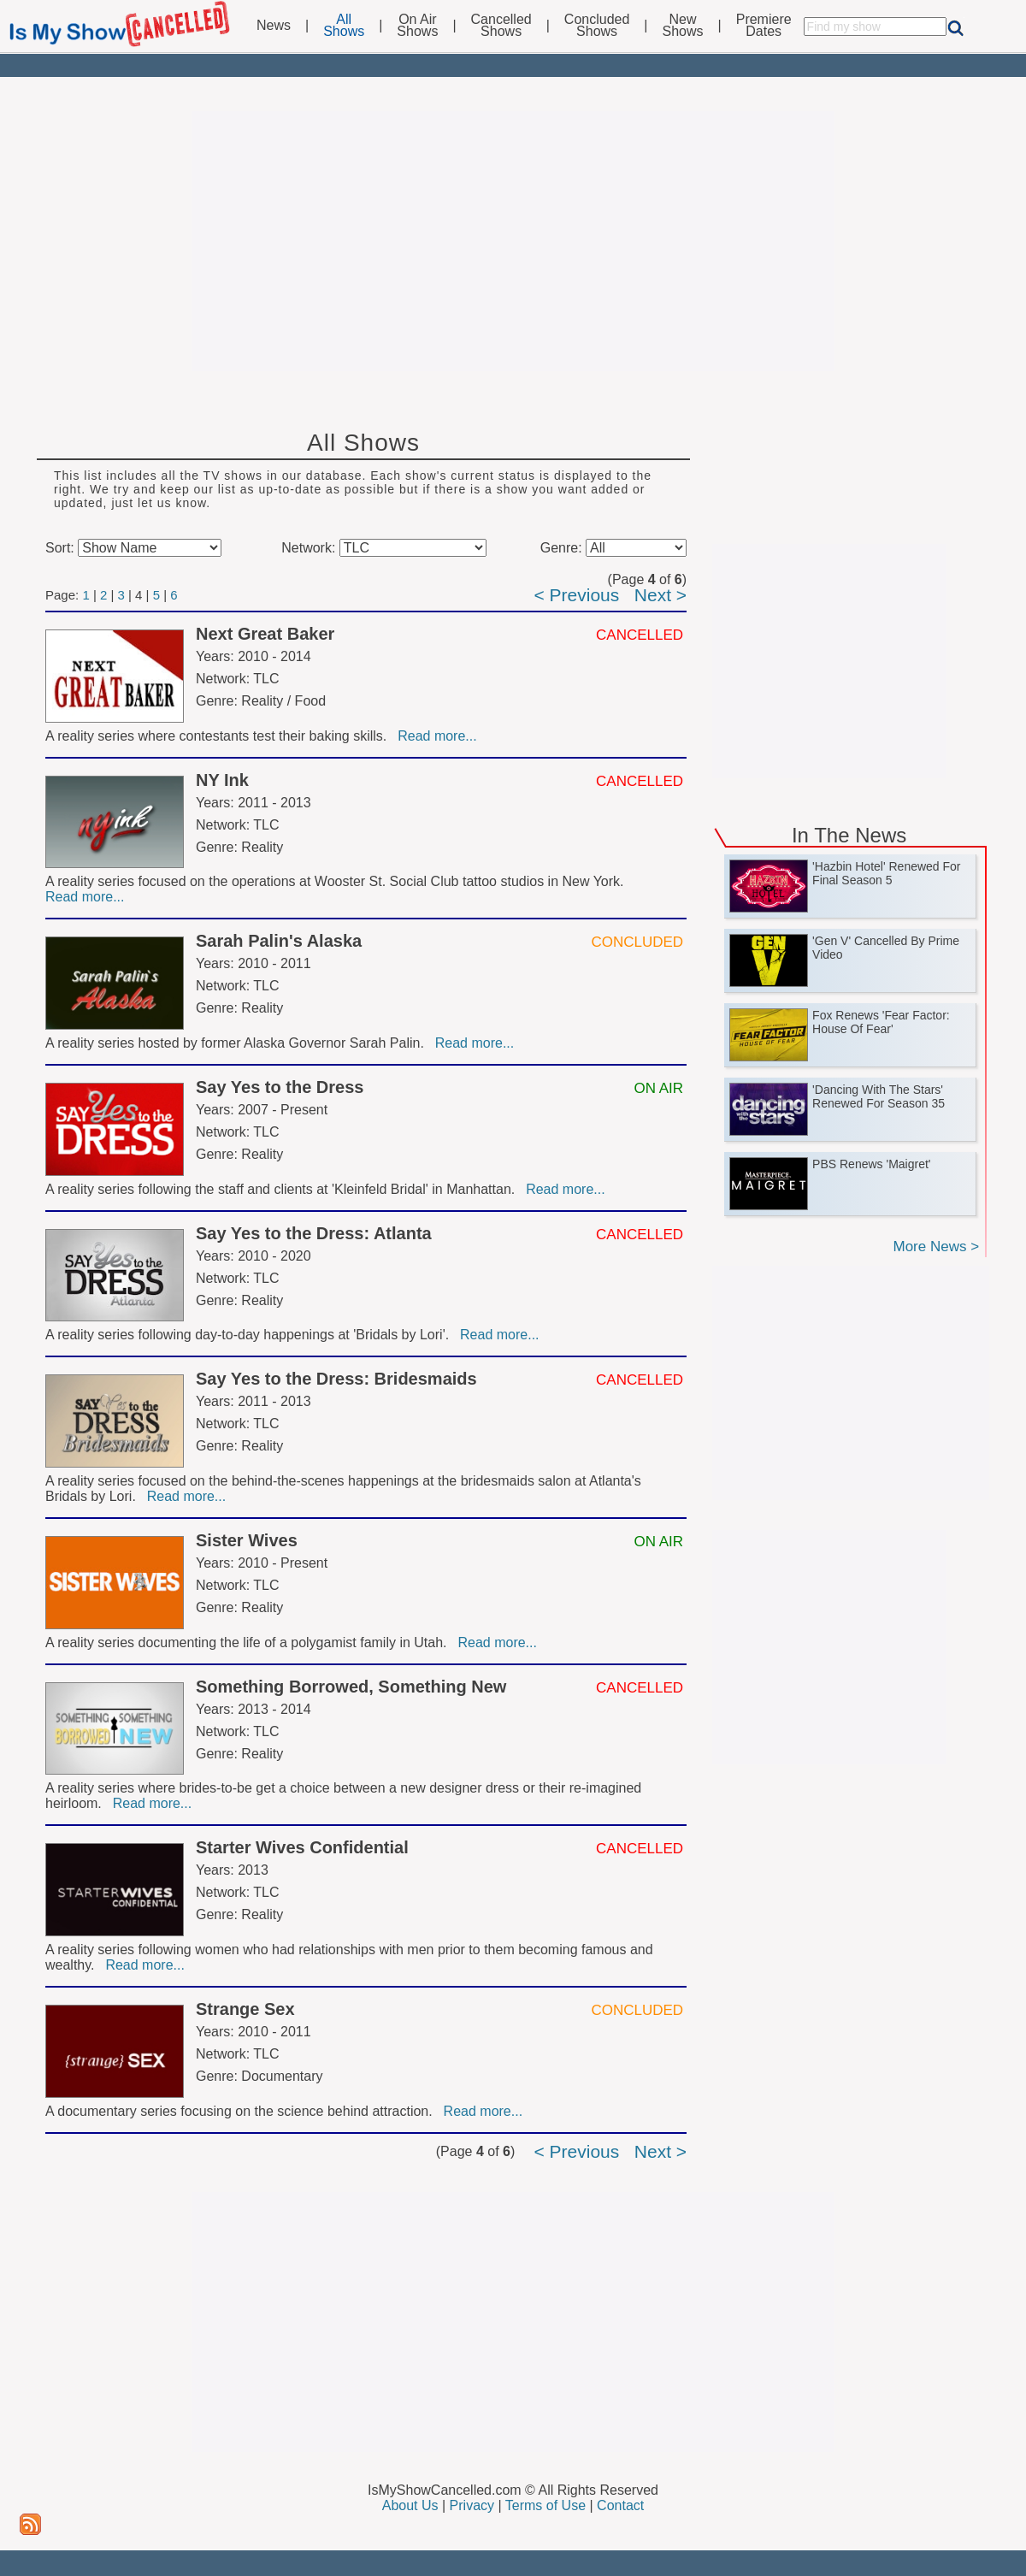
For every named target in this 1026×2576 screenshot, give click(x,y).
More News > (936, 1246)
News (273, 26)
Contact (620, 2505)
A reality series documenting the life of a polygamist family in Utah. (249, 1642)
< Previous (576, 595)
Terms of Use (545, 2505)
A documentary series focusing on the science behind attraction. (242, 2111)
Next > (660, 595)
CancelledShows (501, 26)
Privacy (472, 2505)
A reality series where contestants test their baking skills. (219, 736)
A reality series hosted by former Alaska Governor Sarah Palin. (238, 1043)
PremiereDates (764, 26)
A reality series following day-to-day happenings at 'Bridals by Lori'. (251, 1334)
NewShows (683, 26)
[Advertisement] (513, 241)
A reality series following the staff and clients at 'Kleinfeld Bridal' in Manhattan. (283, 1189)
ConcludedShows (597, 26)
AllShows (343, 26)
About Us (410, 2505)
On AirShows (417, 26)
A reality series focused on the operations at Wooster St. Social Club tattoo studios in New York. (336, 881)
